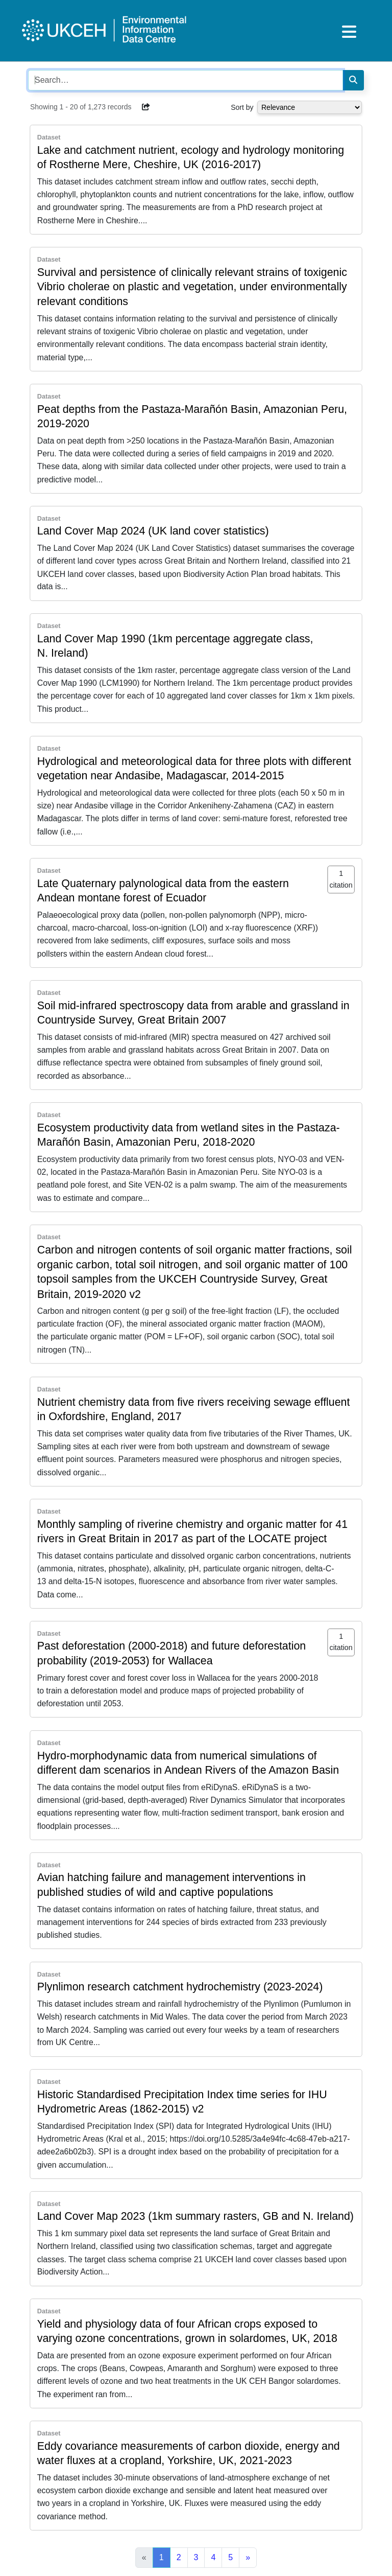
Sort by (242, 107)
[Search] (353, 80)
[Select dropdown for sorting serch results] (309, 107)
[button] (146, 106)
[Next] (248, 2557)
